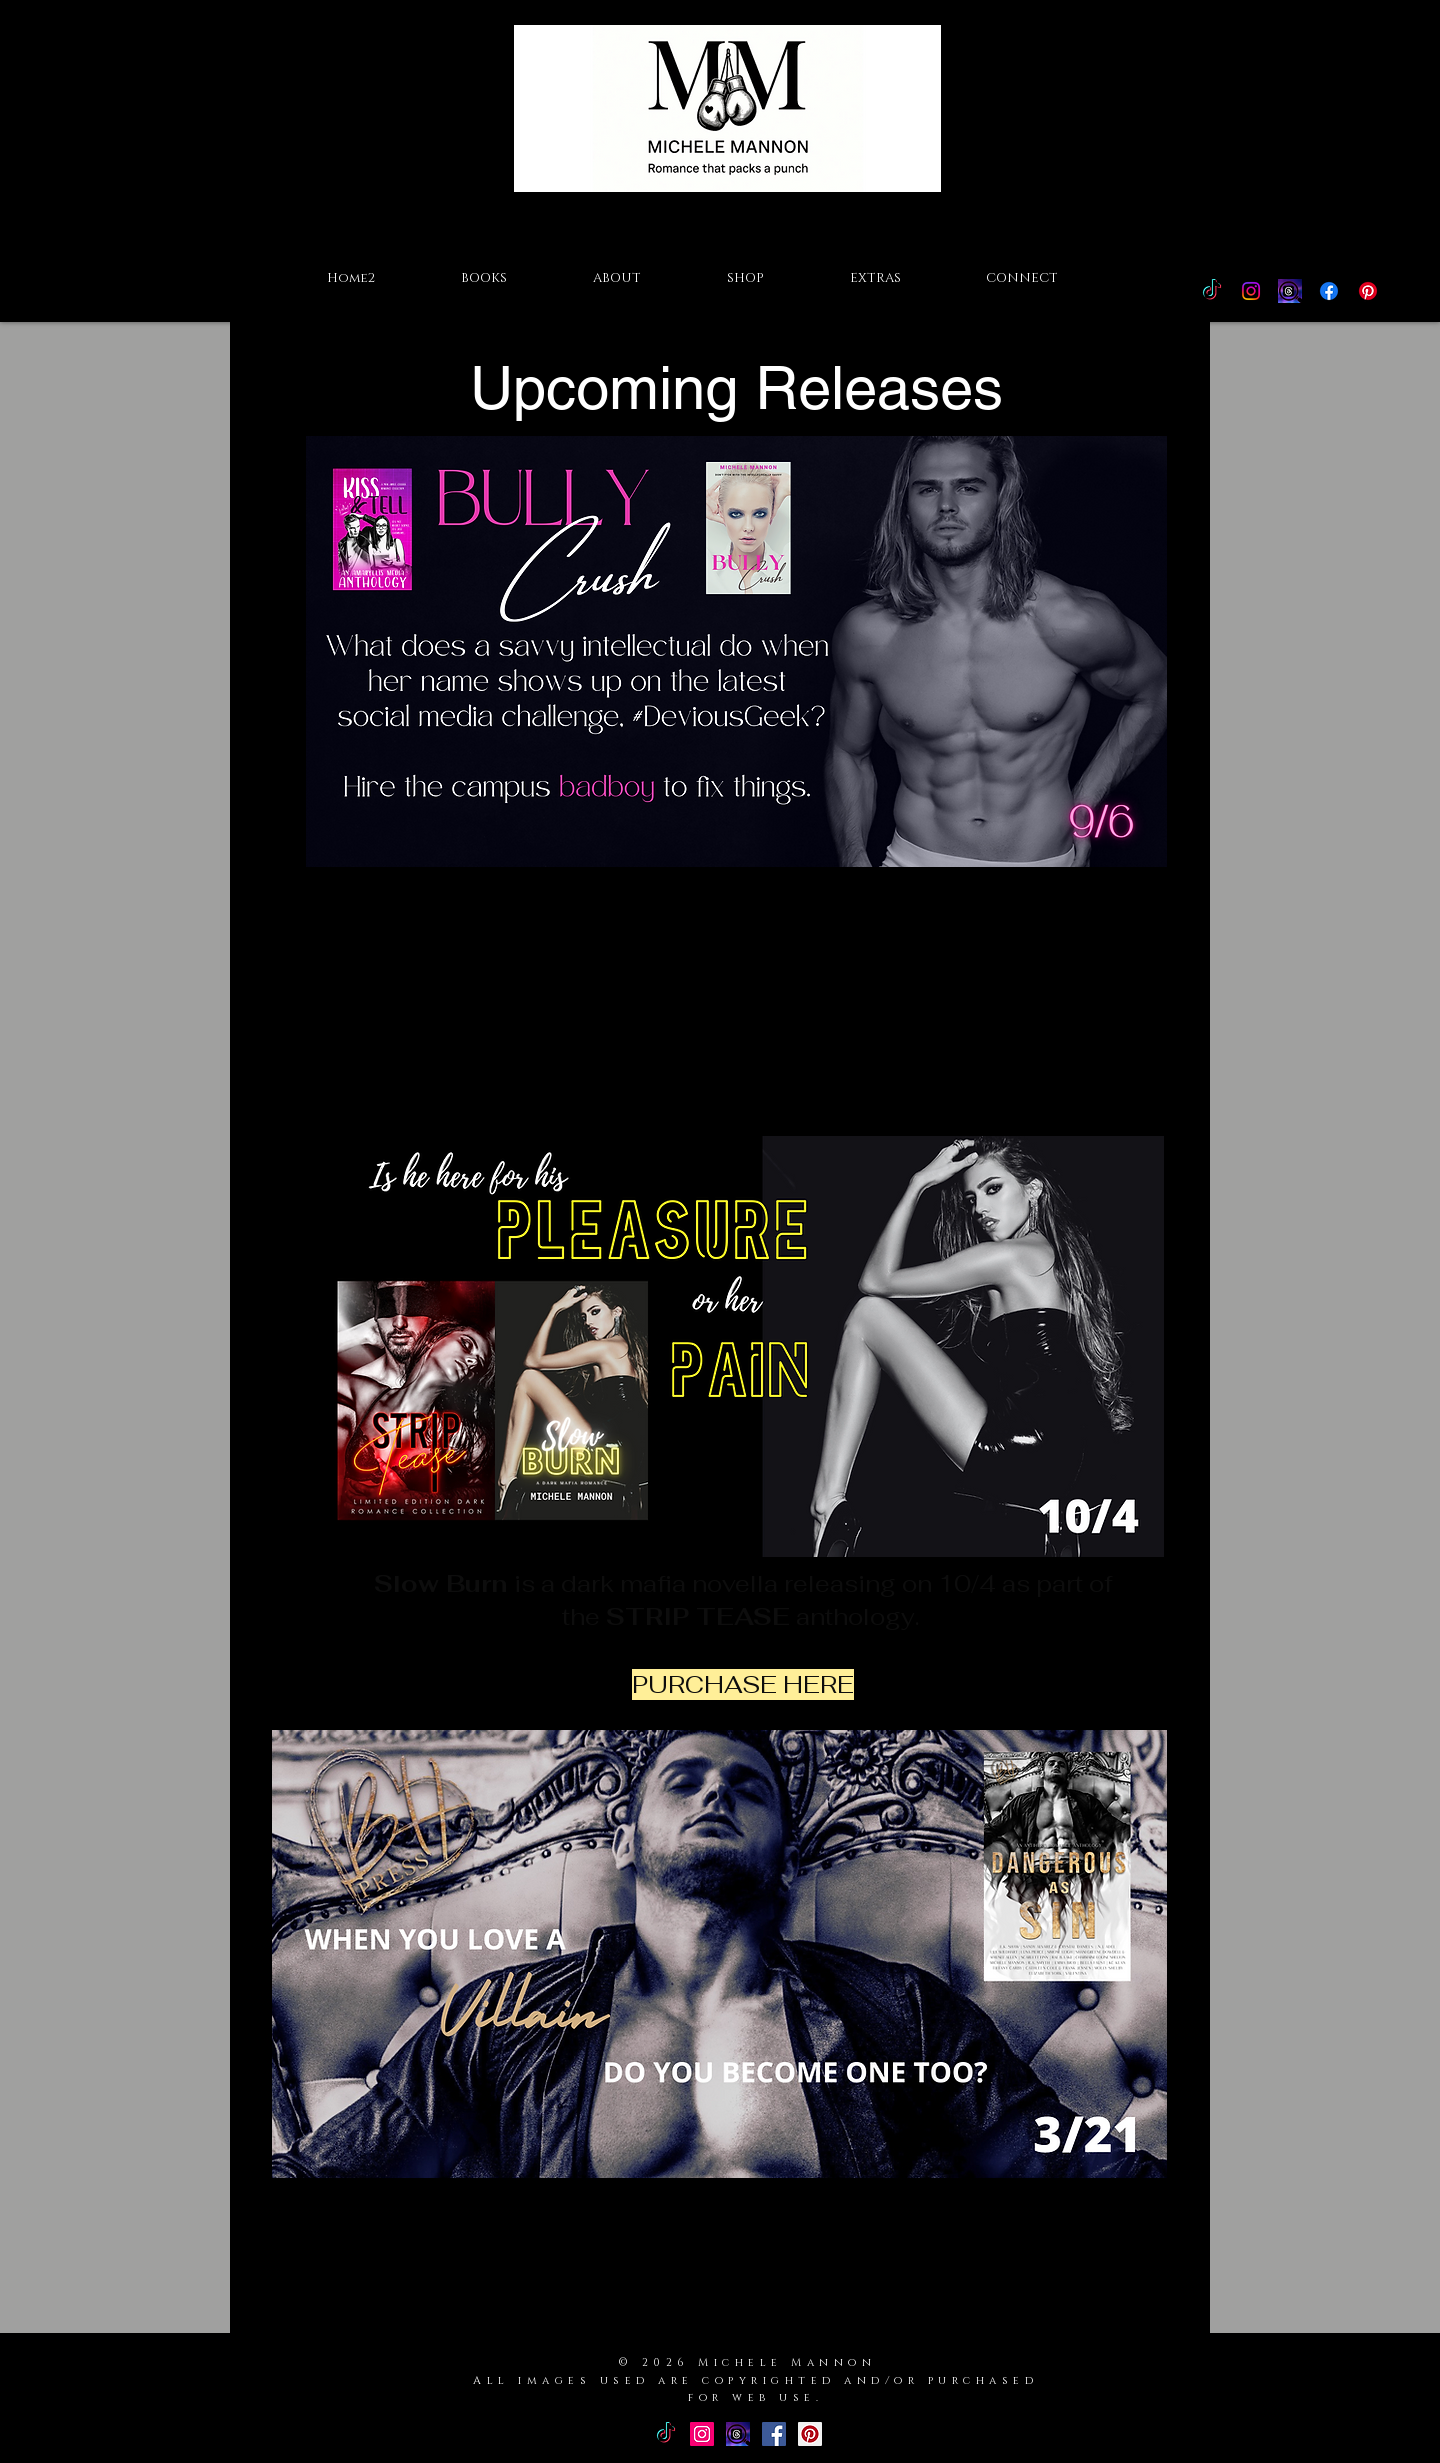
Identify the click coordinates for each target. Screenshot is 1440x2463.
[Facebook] (1329, 291)
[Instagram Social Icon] (702, 2434)
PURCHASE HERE (736, 1075)
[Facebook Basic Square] (774, 2434)
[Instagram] (1251, 291)
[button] (484, 278)
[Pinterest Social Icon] (810, 2434)
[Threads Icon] (1290, 291)
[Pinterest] (1368, 291)
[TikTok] (1212, 291)
